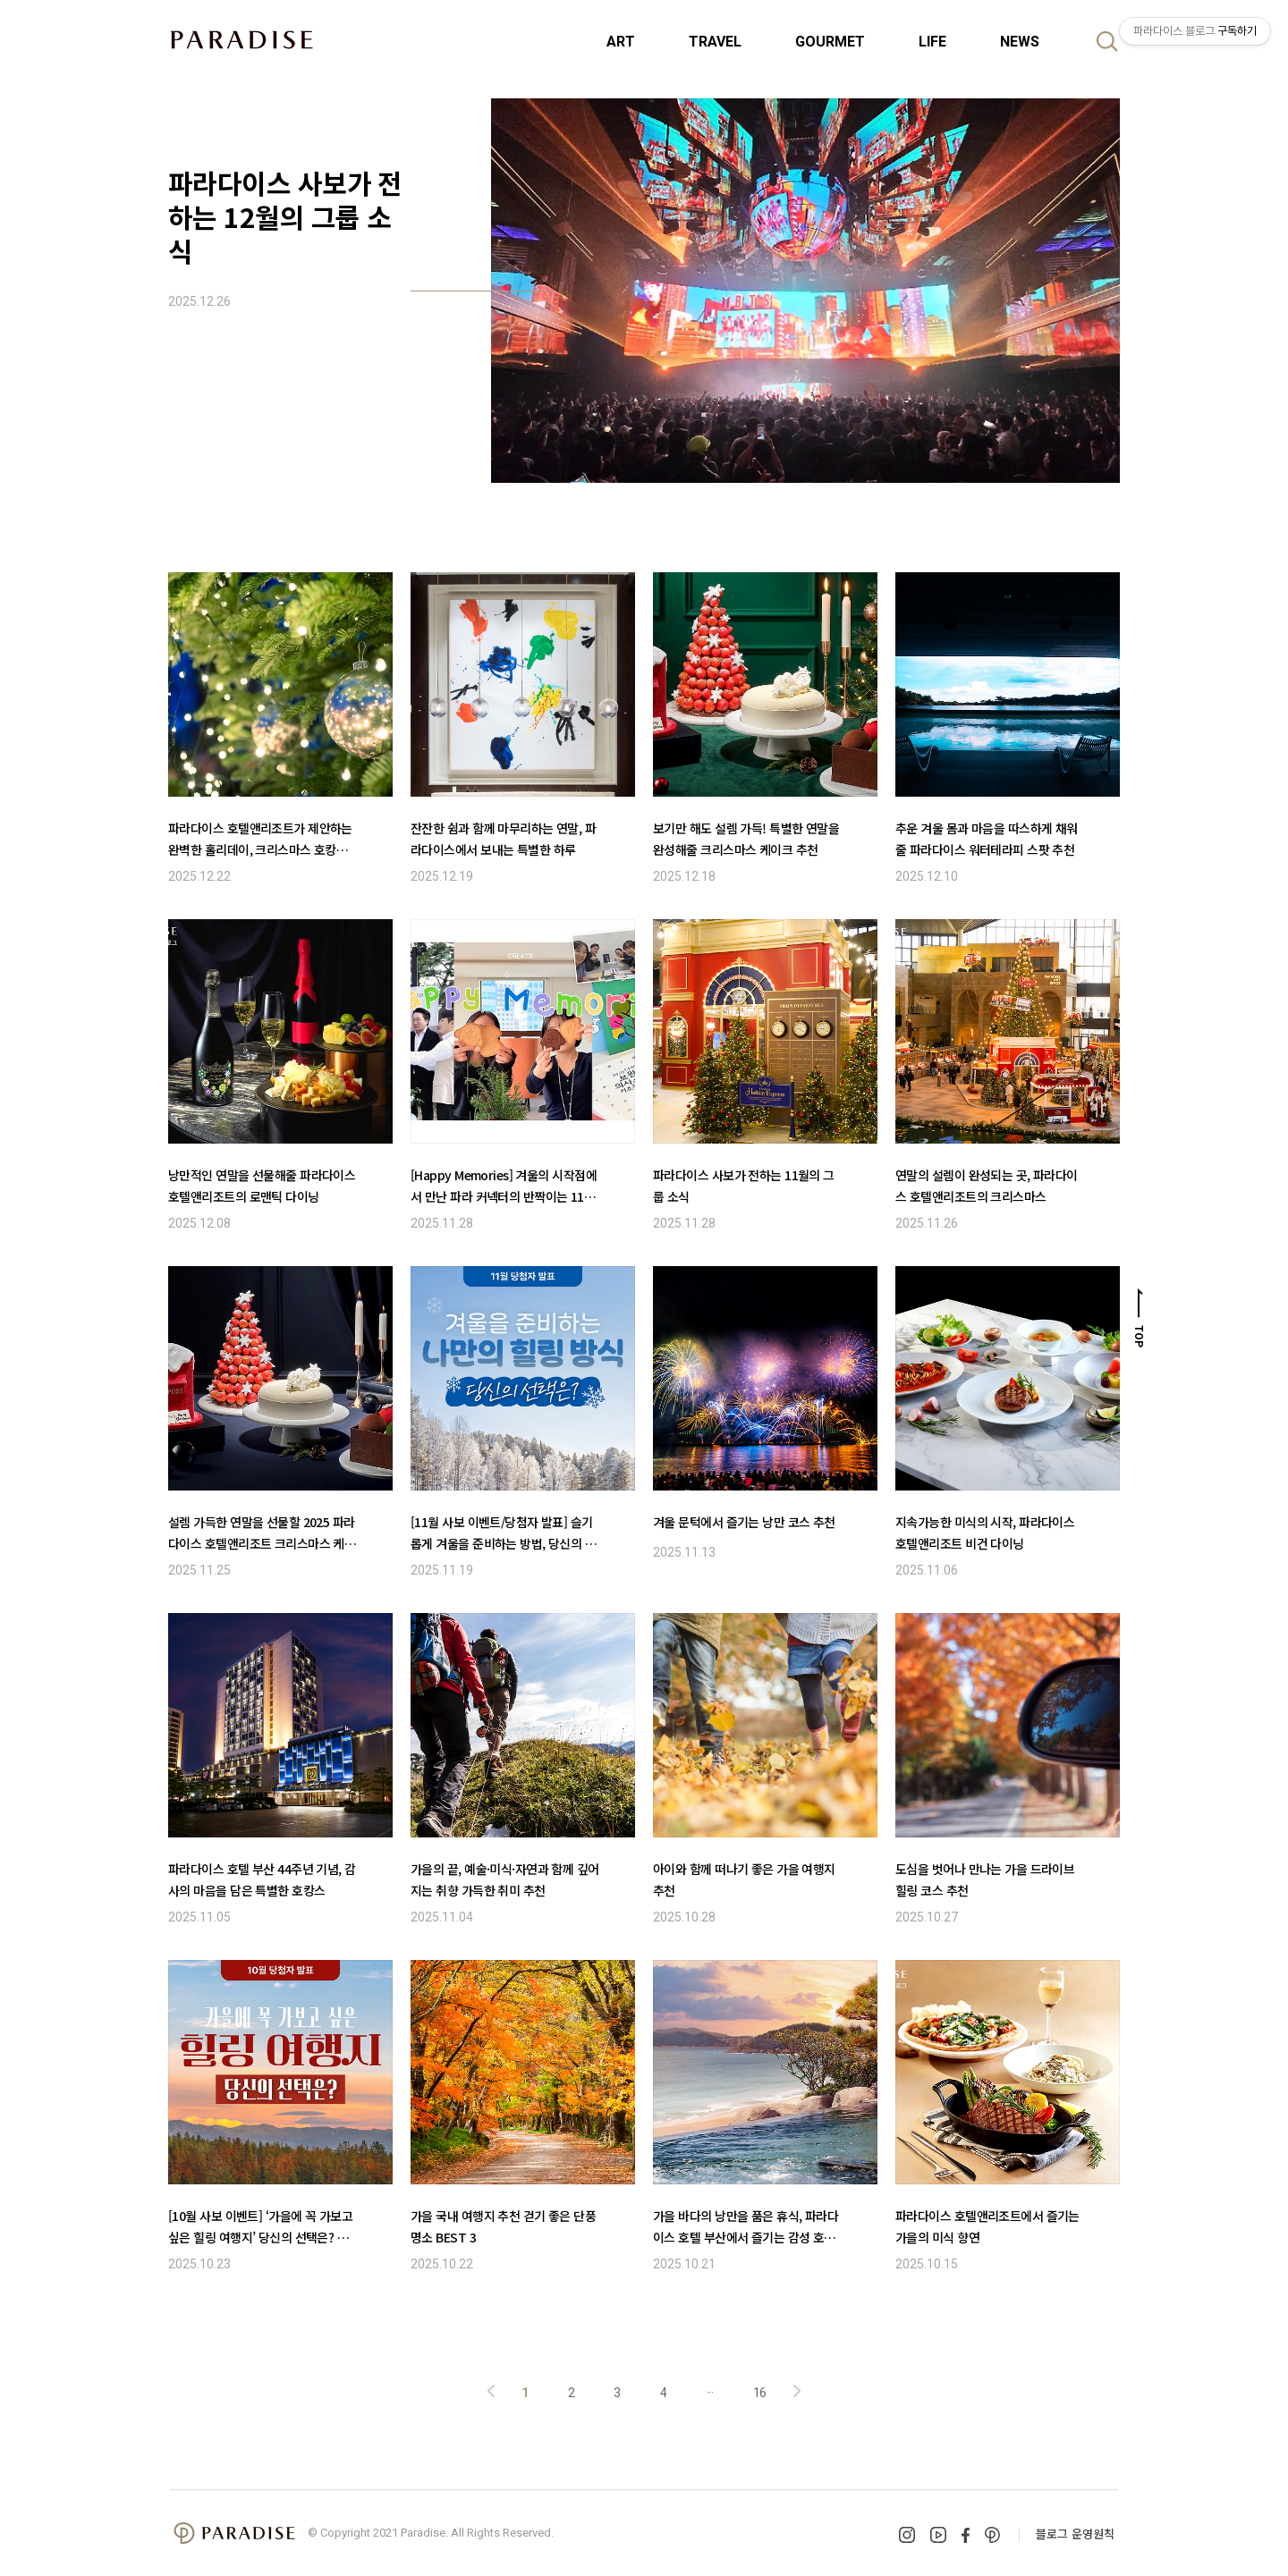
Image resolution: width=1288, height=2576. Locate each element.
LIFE (932, 41)
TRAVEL (715, 41)
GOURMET (830, 41)
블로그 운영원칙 (1075, 2533)
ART (620, 41)
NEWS (1019, 41)
